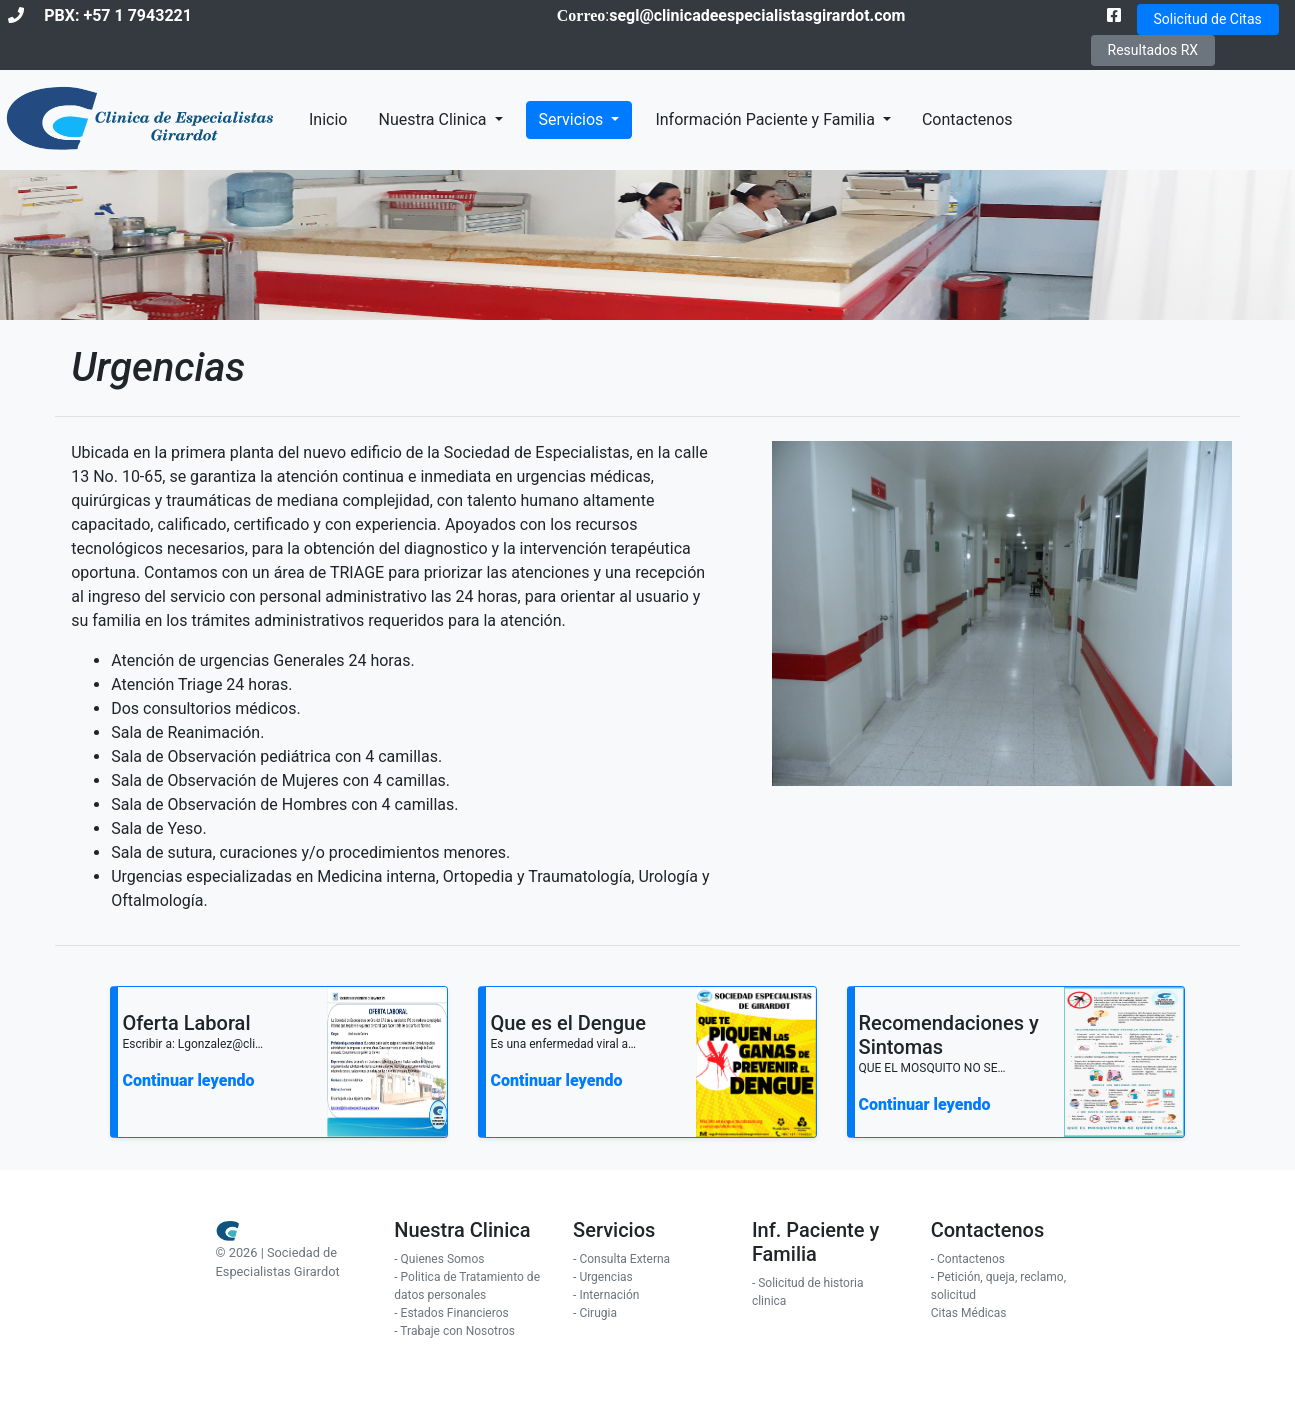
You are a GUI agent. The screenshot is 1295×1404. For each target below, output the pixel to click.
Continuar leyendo (188, 1080)
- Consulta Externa (621, 1259)
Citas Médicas (969, 1313)
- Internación (606, 1295)
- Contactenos (968, 1259)
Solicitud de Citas (1208, 19)
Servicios (573, 119)
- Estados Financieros (451, 1313)
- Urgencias (603, 1277)
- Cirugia (595, 1313)
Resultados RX (1153, 50)
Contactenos (967, 119)
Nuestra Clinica (434, 119)
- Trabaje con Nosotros (454, 1331)
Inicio (328, 119)
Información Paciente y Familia (766, 119)
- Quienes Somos (439, 1259)
